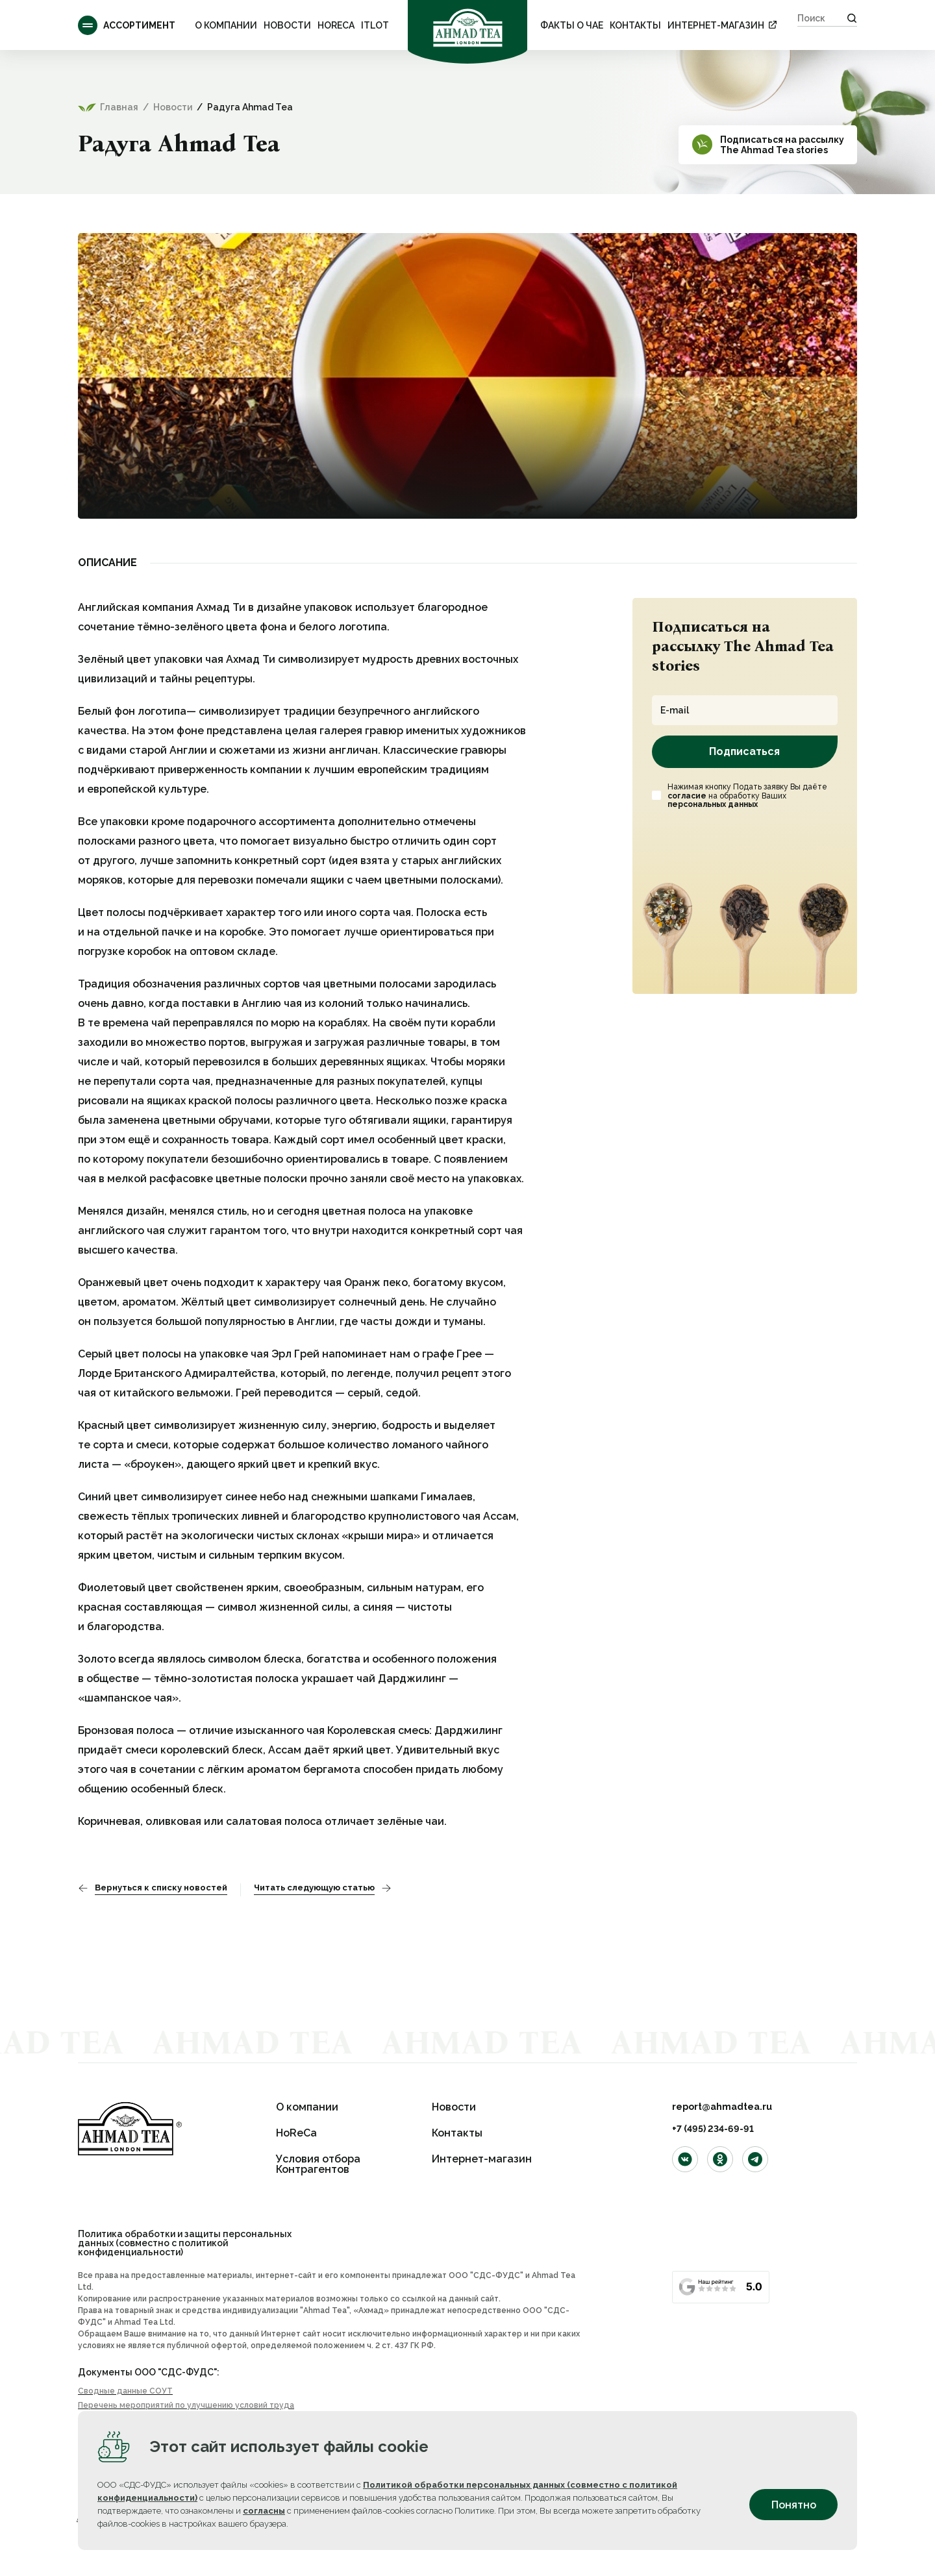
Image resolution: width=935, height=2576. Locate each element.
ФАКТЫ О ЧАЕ (571, 25)
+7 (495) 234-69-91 (713, 2129)
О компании (226, 25)
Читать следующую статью (314, 1887)
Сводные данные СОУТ (125, 2391)
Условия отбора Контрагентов (318, 2164)
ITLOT (375, 25)
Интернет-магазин (715, 25)
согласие (686, 795)
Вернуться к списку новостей (161, 1887)
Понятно (793, 2505)
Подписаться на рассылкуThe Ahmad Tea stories (782, 144)
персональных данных (712, 804)
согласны (264, 2511)
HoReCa (336, 25)
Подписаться (744, 751)
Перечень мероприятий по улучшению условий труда (186, 2405)
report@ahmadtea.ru (722, 2106)
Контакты (635, 25)
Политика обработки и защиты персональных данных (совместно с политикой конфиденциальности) (185, 2243)
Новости (287, 25)
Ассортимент (126, 25)
